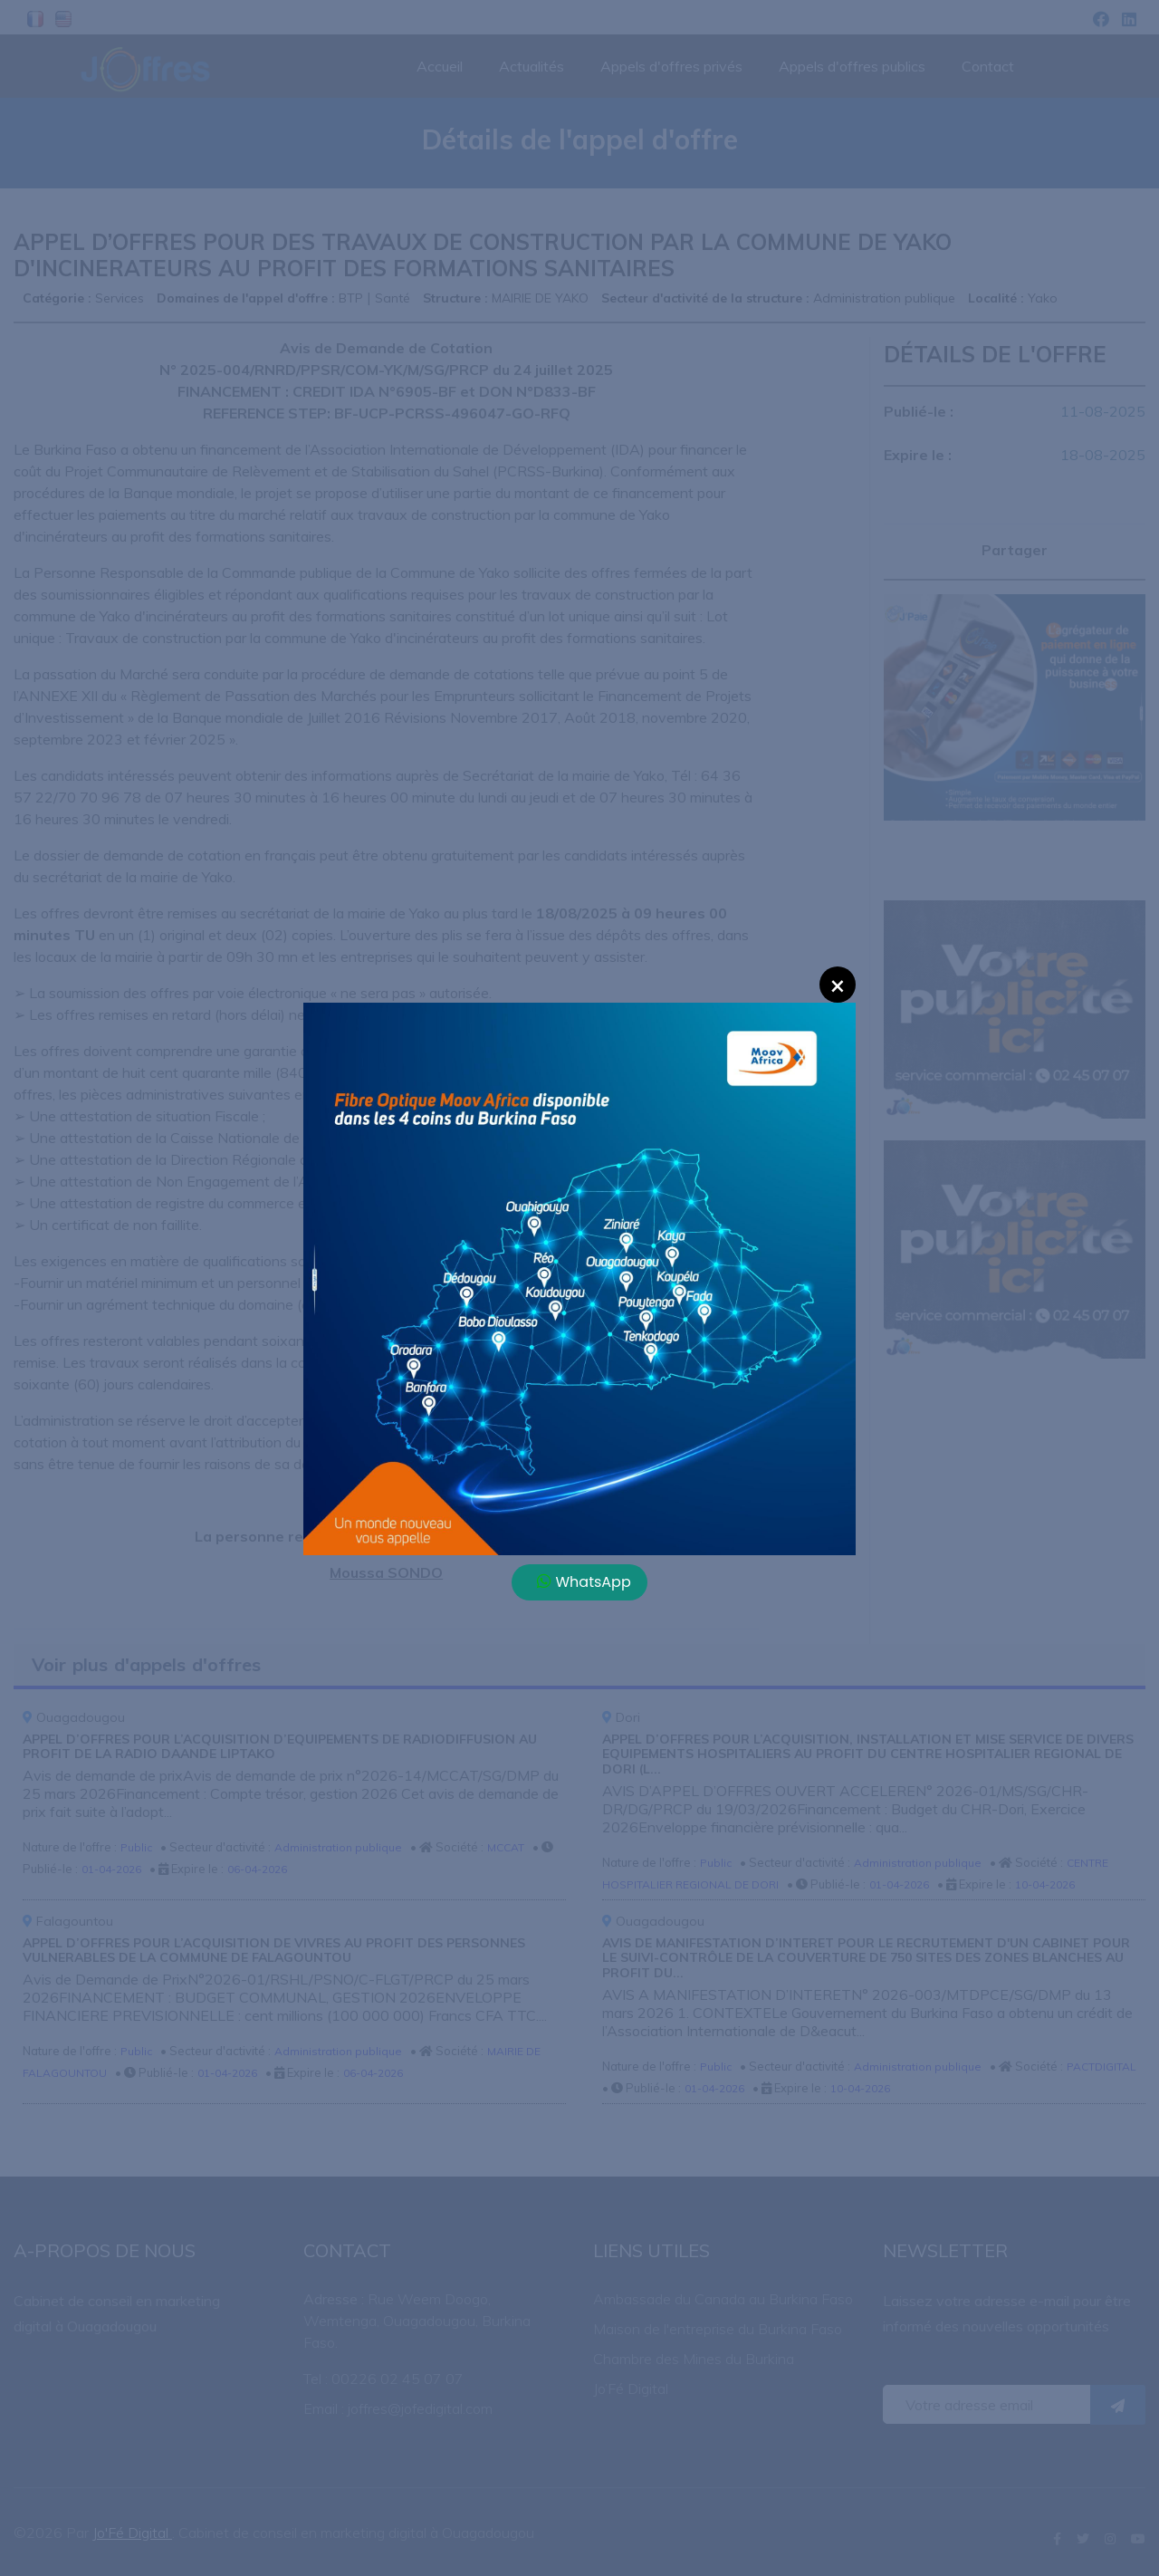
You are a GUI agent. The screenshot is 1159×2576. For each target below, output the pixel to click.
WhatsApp (584, 1582)
